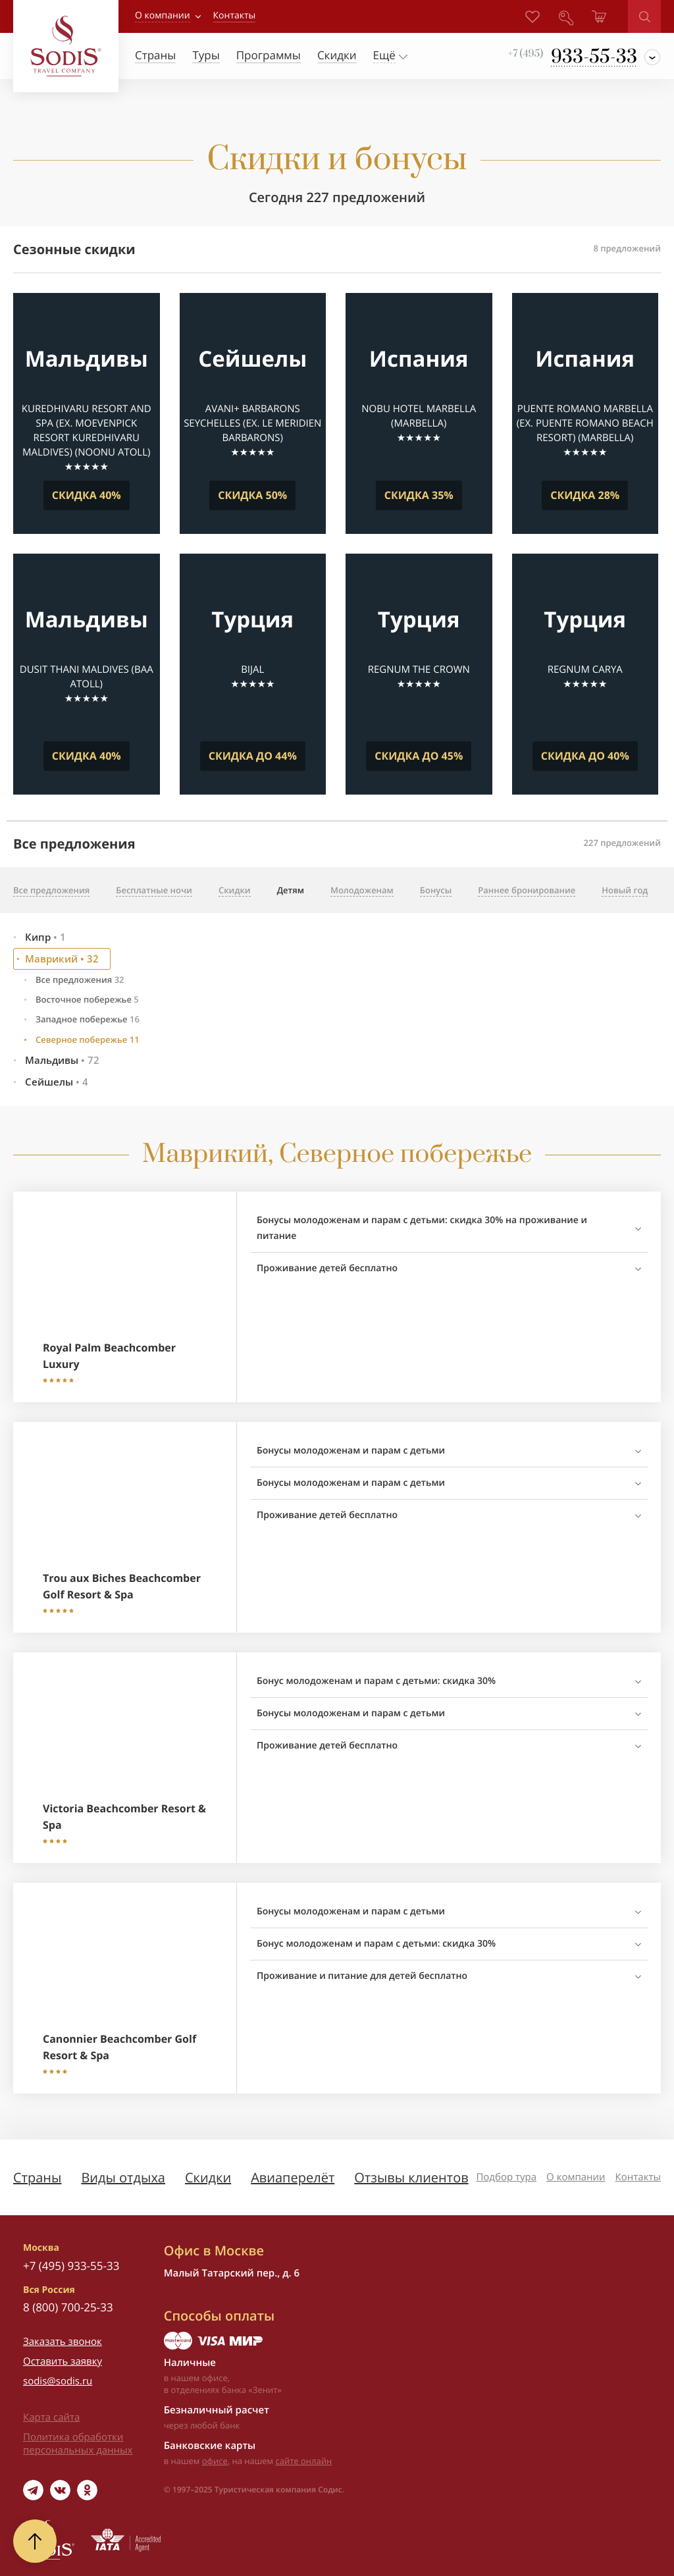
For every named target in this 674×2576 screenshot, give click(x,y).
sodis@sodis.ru (57, 2381)
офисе (215, 2461)
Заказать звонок (62, 2341)
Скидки (208, 2177)
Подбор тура (506, 2177)
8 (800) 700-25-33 (68, 2307)
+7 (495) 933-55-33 (71, 2265)
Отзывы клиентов (411, 2177)
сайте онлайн (304, 2461)
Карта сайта (51, 2417)
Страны (37, 2177)
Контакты (638, 2177)
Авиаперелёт (292, 2177)
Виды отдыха (123, 2177)
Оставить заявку (62, 2361)
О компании (162, 15)
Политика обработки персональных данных (77, 2444)
